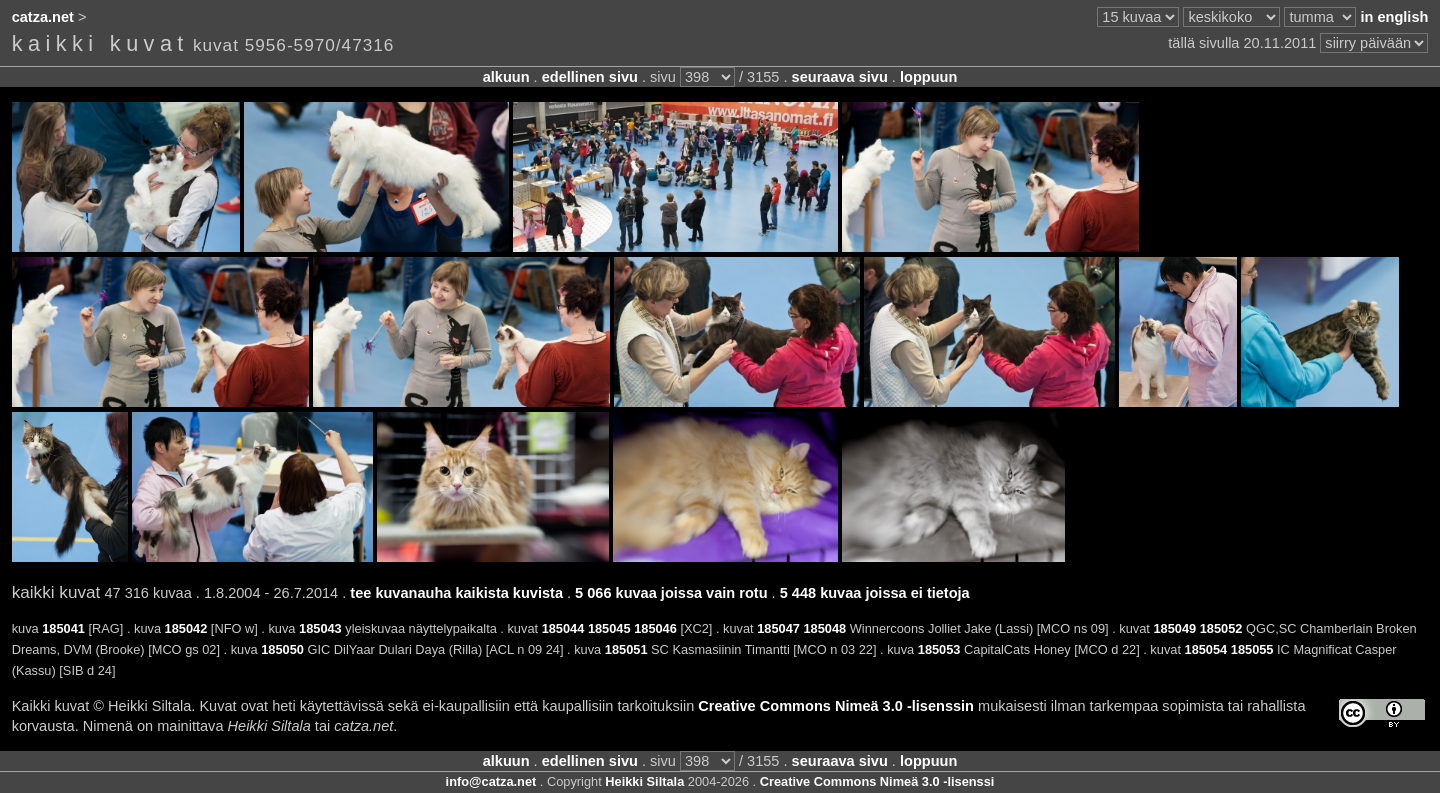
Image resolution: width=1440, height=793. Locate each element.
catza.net (43, 17)
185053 (939, 649)
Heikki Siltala (644, 781)
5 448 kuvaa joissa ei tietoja (875, 593)
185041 (63, 628)
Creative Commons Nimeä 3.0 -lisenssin (836, 706)
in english (1394, 17)
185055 (1252, 649)
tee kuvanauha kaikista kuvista (456, 593)
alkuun (506, 77)
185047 (778, 628)
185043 (320, 628)
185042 (186, 628)
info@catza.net (491, 781)
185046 (655, 628)
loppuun (928, 77)
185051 (626, 649)
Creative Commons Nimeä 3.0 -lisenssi (877, 781)
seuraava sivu (840, 77)
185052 (1221, 628)
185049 (1174, 628)
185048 (825, 628)
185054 (1206, 649)
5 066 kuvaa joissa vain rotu (671, 593)
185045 (609, 628)
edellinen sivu (590, 77)
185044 (563, 628)
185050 (282, 649)
